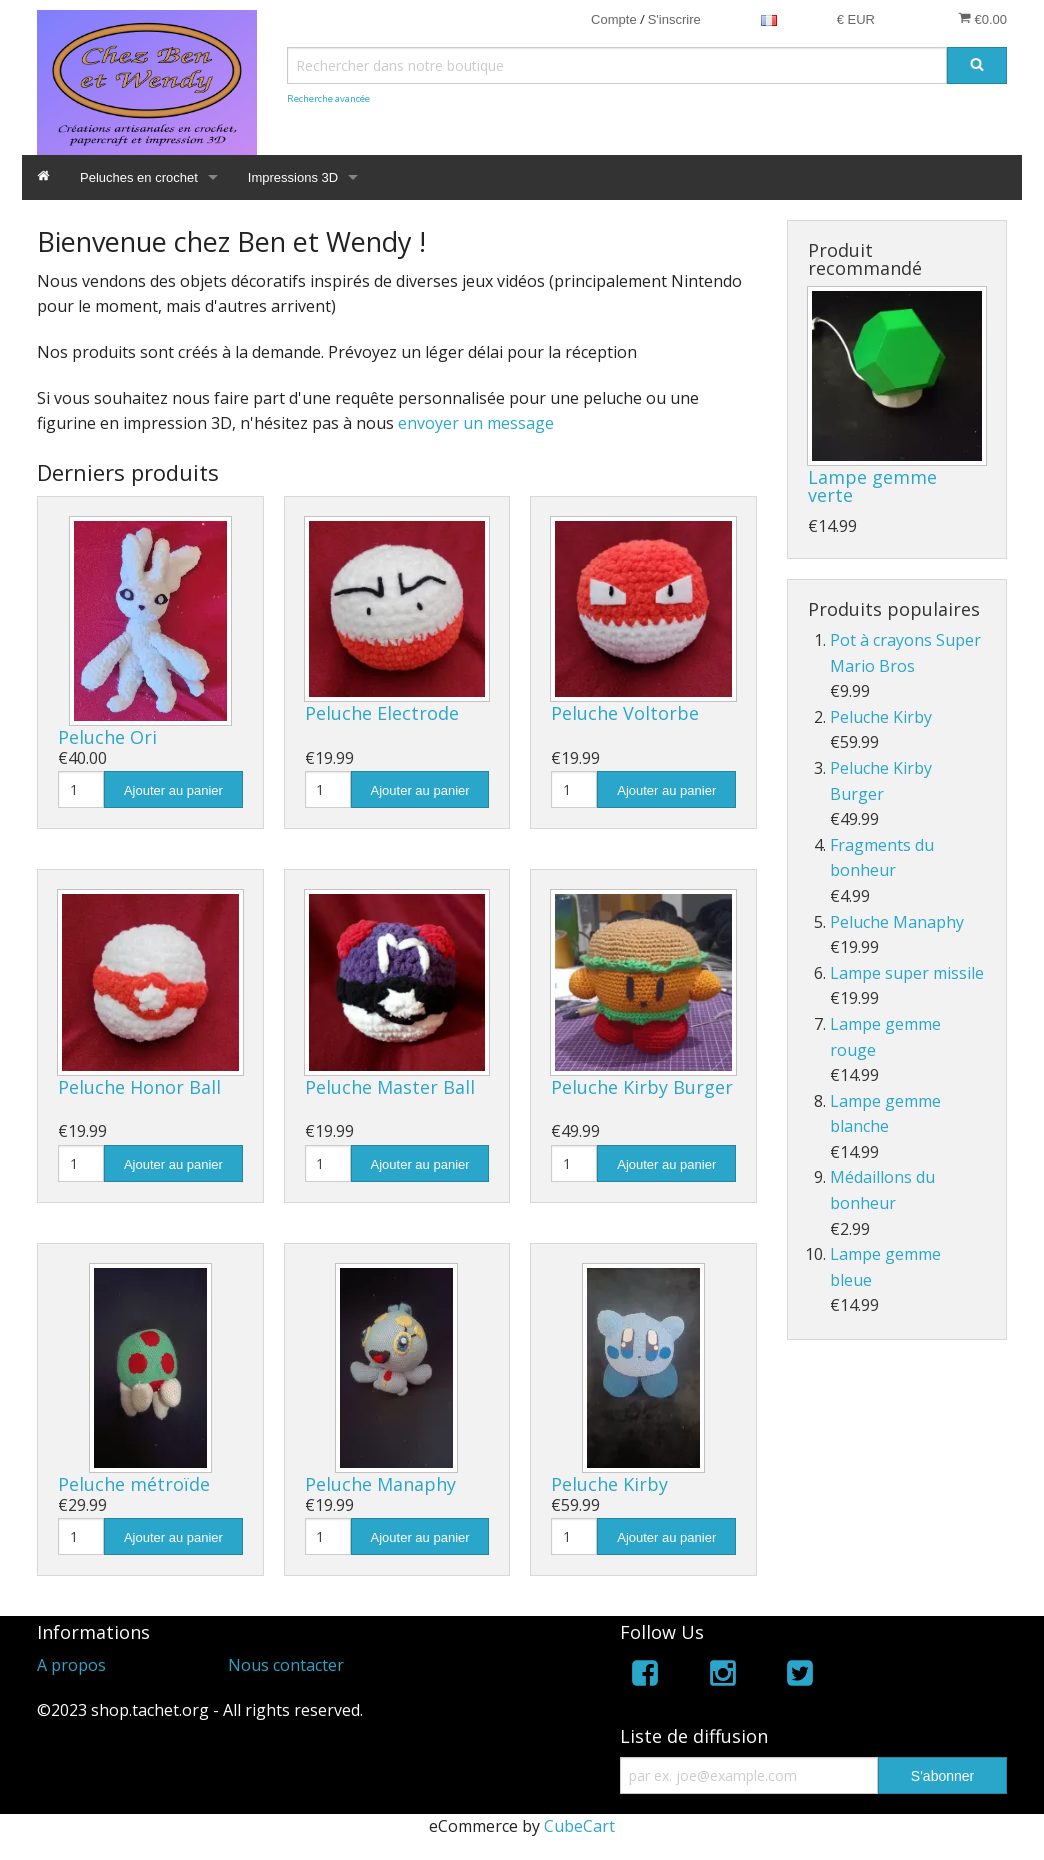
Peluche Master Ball (390, 1087)
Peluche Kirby (609, 1484)
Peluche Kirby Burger (642, 1087)
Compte (614, 19)
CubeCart (579, 1826)
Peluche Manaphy (380, 1484)
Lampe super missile (907, 973)
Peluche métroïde (134, 1484)
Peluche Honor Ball (139, 1087)
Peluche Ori (107, 737)
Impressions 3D (293, 177)
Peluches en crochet (139, 177)
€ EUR (856, 19)
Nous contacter (286, 1665)
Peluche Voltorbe (625, 713)
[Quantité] (81, 789)
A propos (71, 1665)
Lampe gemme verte (872, 486)
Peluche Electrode (382, 713)
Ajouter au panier (173, 790)
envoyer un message (476, 423)
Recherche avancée (328, 98)
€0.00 (982, 19)
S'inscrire (674, 19)
